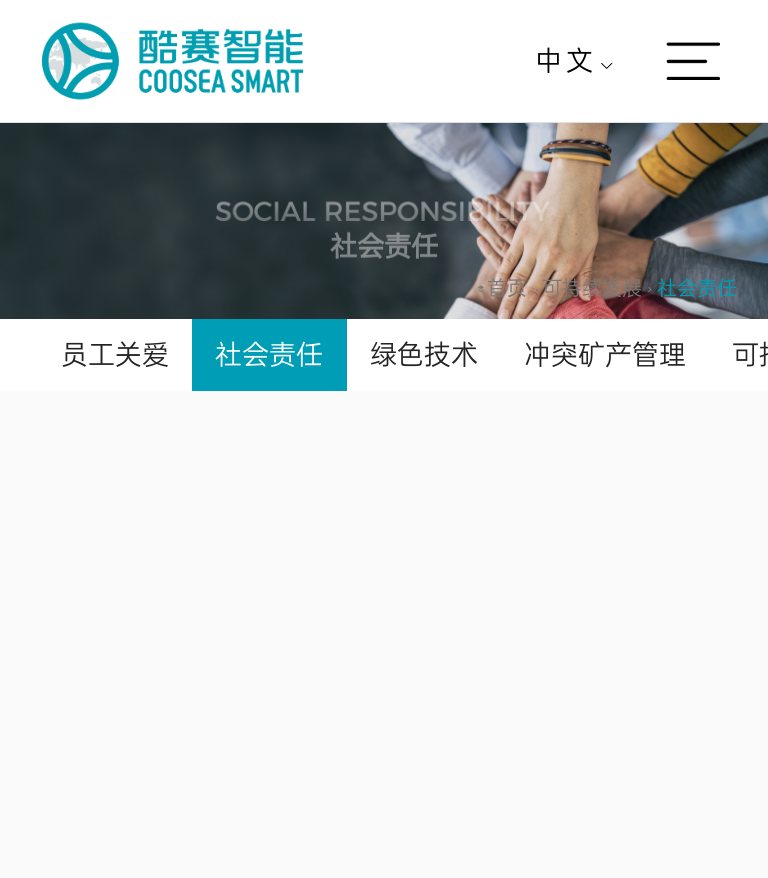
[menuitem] (575, 61)
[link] (507, 289)
